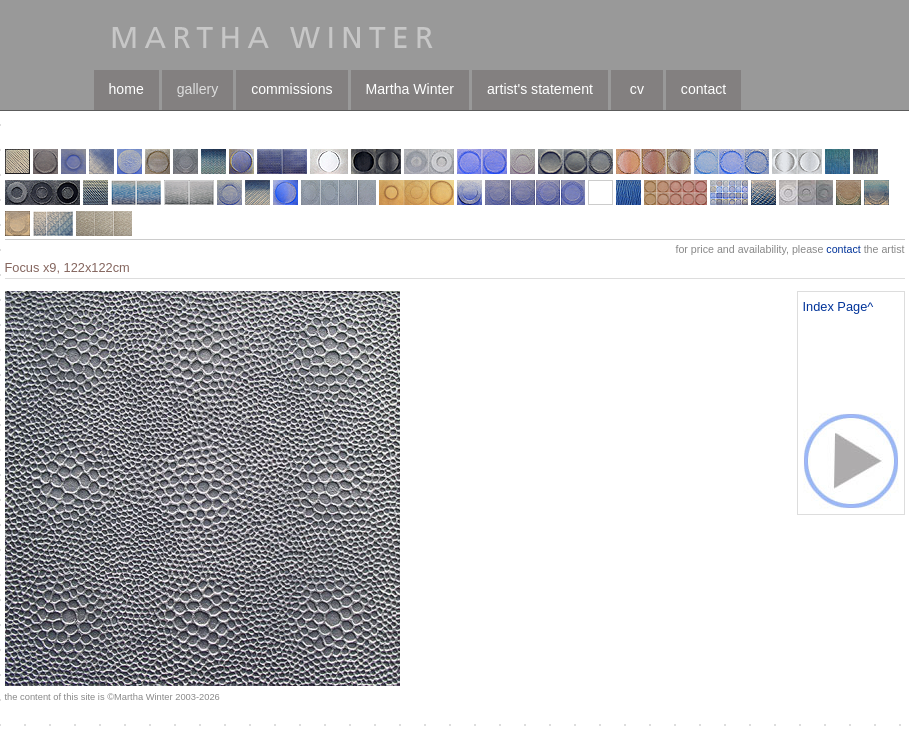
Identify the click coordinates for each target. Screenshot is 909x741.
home (126, 89)
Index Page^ (838, 306)
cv (637, 89)
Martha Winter (410, 89)
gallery (197, 89)
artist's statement (540, 89)
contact (703, 89)
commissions (291, 89)
